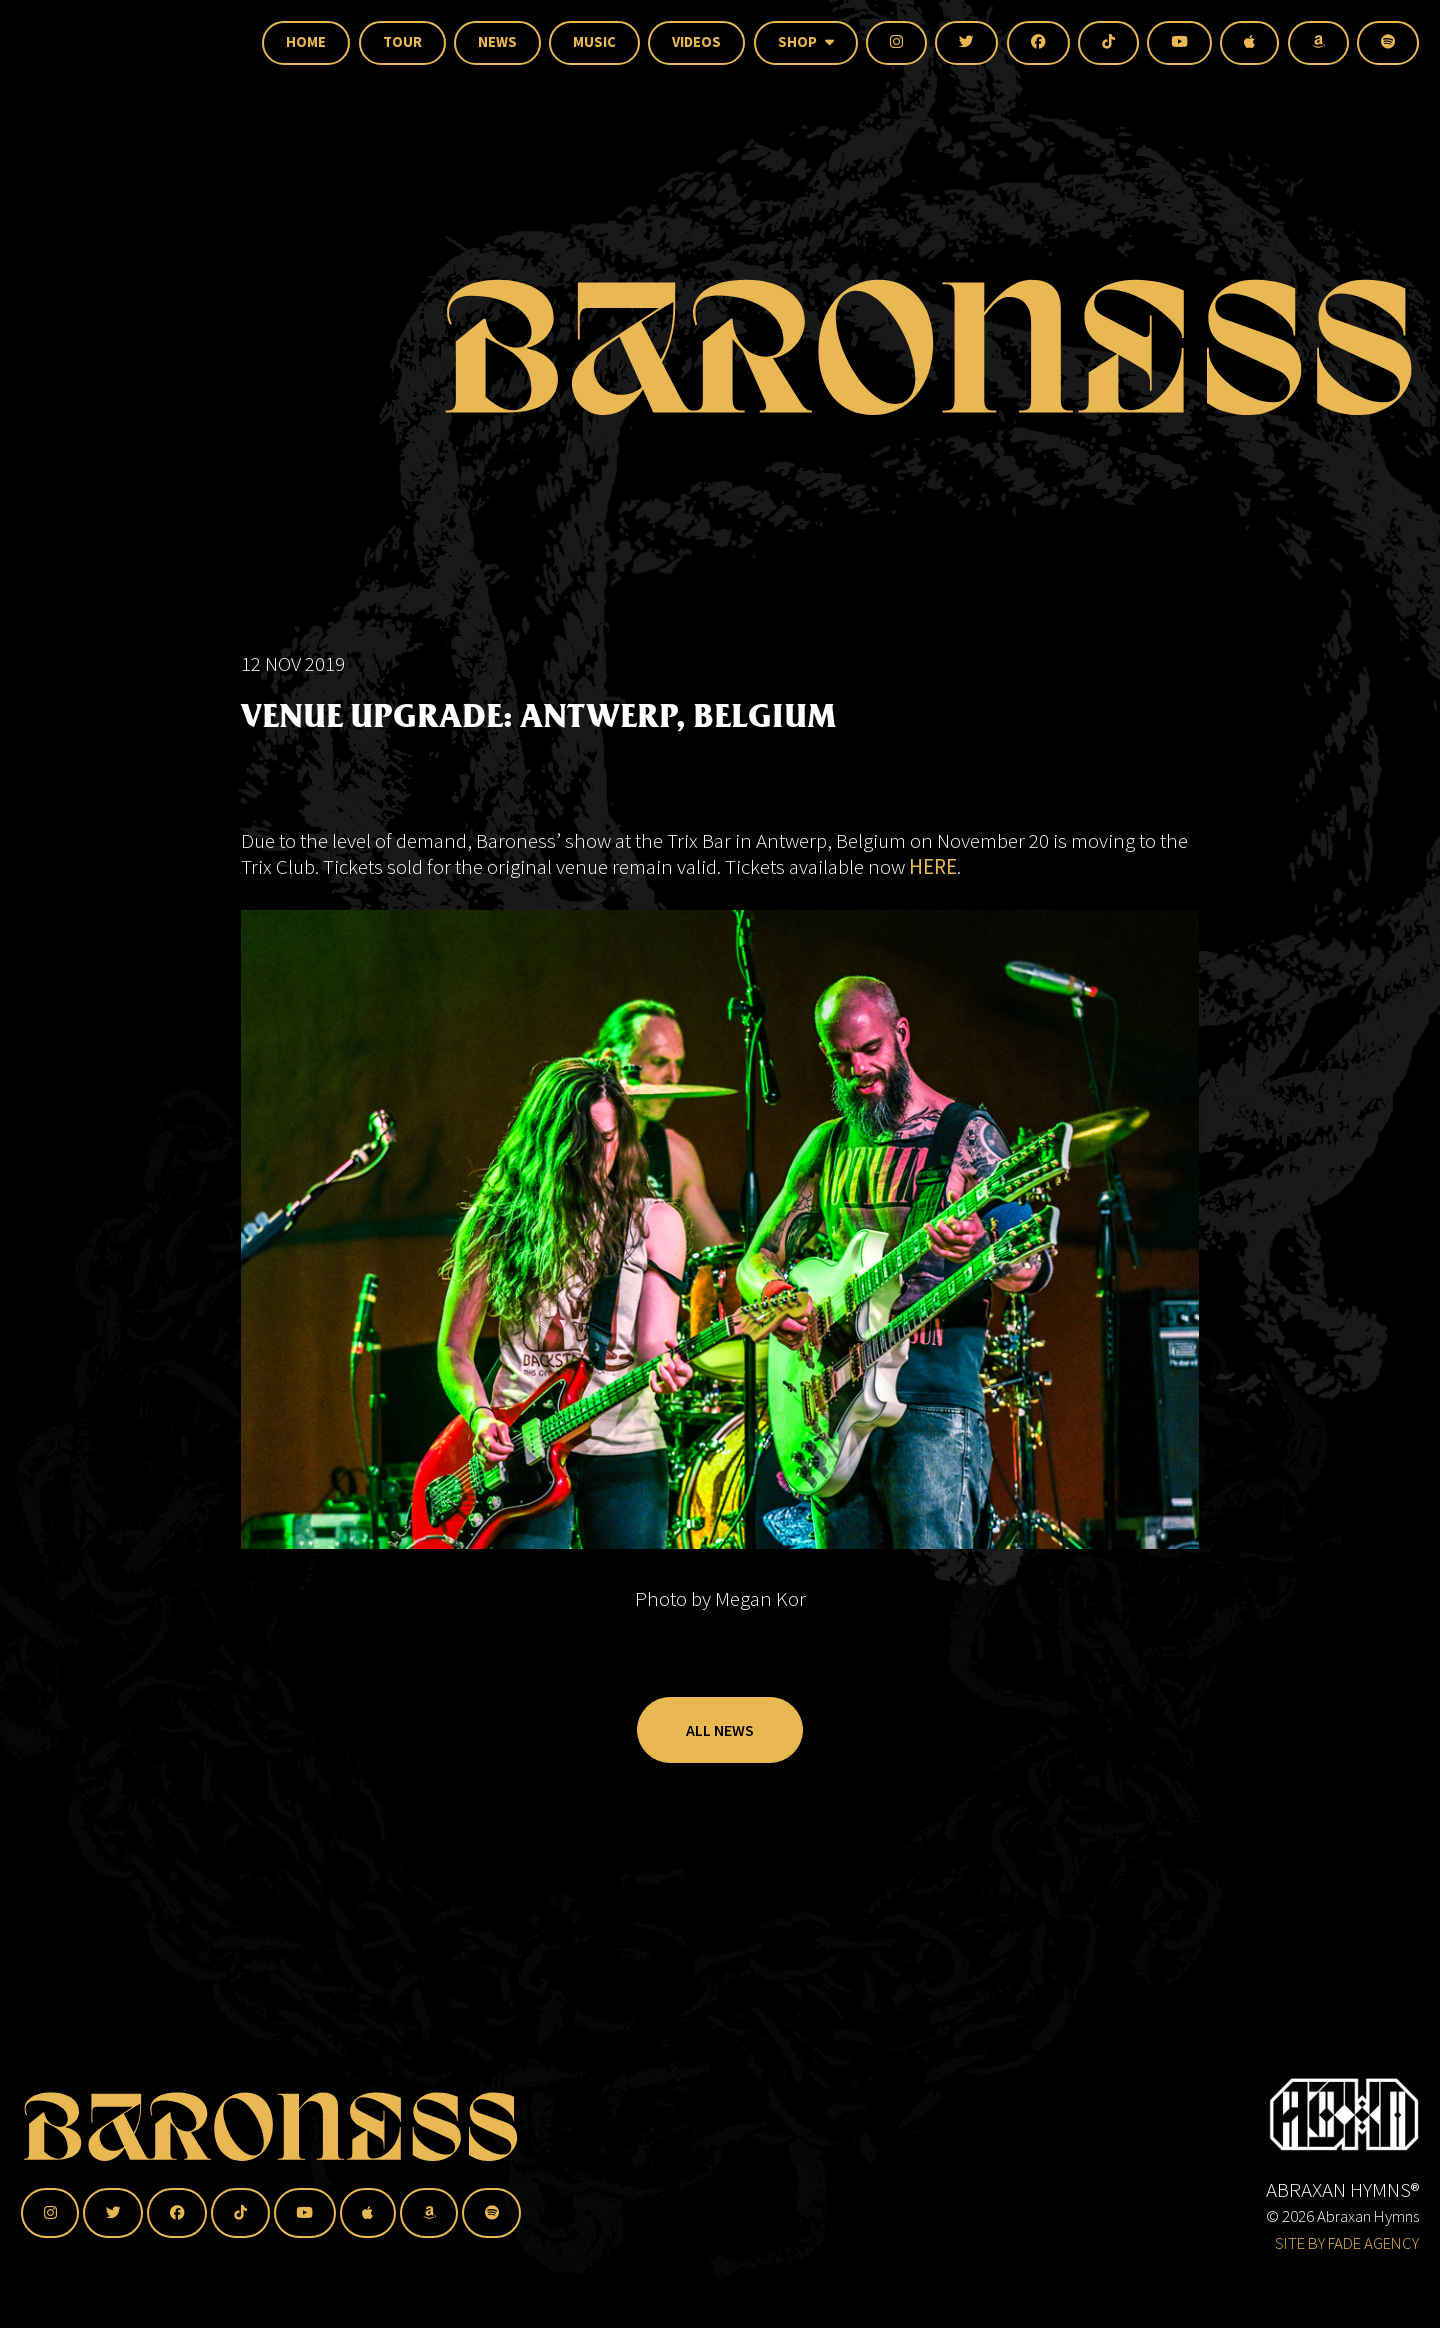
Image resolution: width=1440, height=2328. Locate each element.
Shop (806, 42)
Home (306, 42)
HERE (933, 912)
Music (594, 42)
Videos (696, 42)
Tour (402, 42)
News (497, 42)
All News (720, 1777)
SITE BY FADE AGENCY (1347, 2243)
